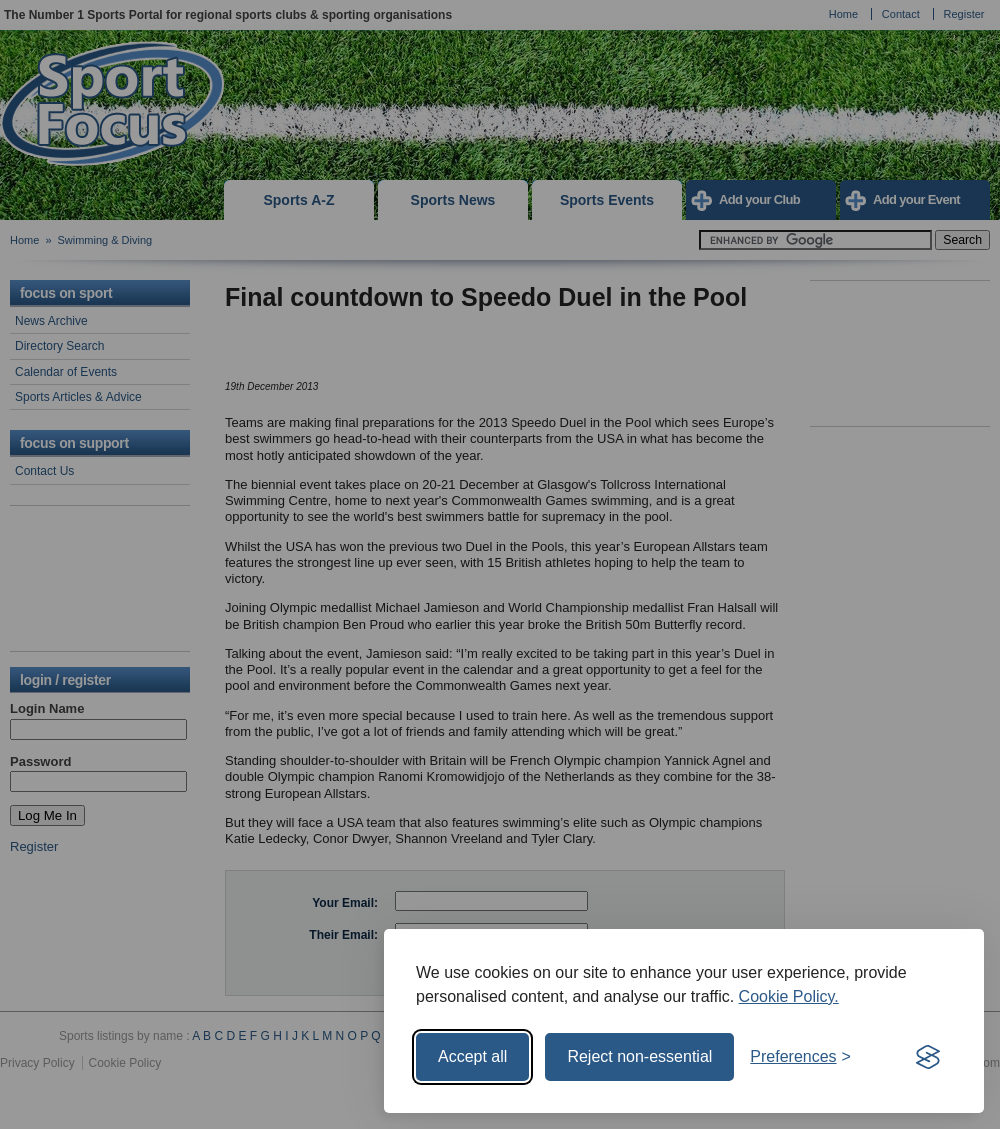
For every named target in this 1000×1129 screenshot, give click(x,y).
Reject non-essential (639, 1056)
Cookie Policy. (789, 996)
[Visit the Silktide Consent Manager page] (928, 1057)
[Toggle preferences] (800, 1057)
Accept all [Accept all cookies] (472, 1056)
